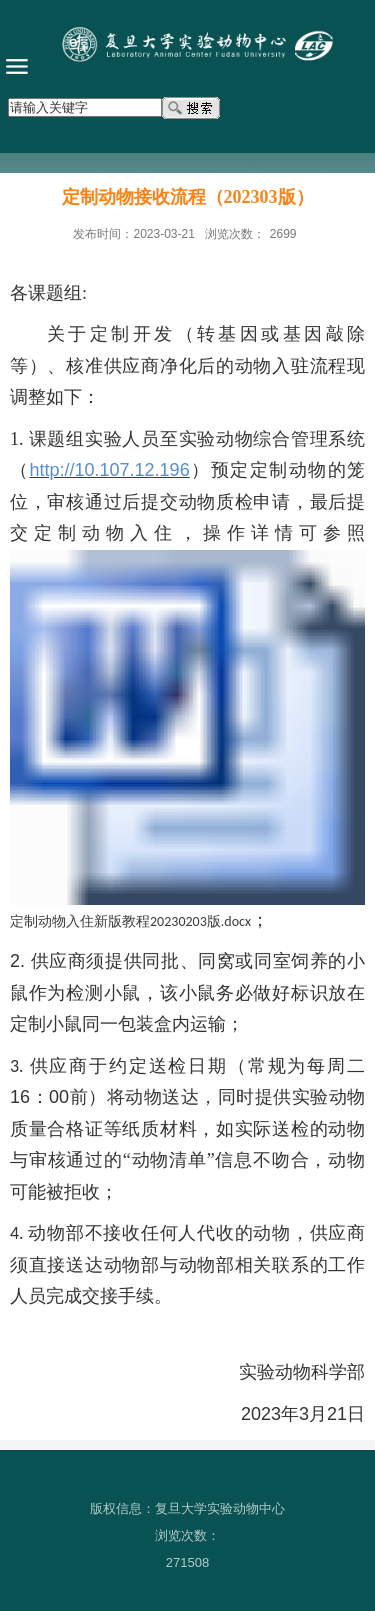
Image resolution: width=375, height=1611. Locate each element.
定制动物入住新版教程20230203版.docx (130, 921)
